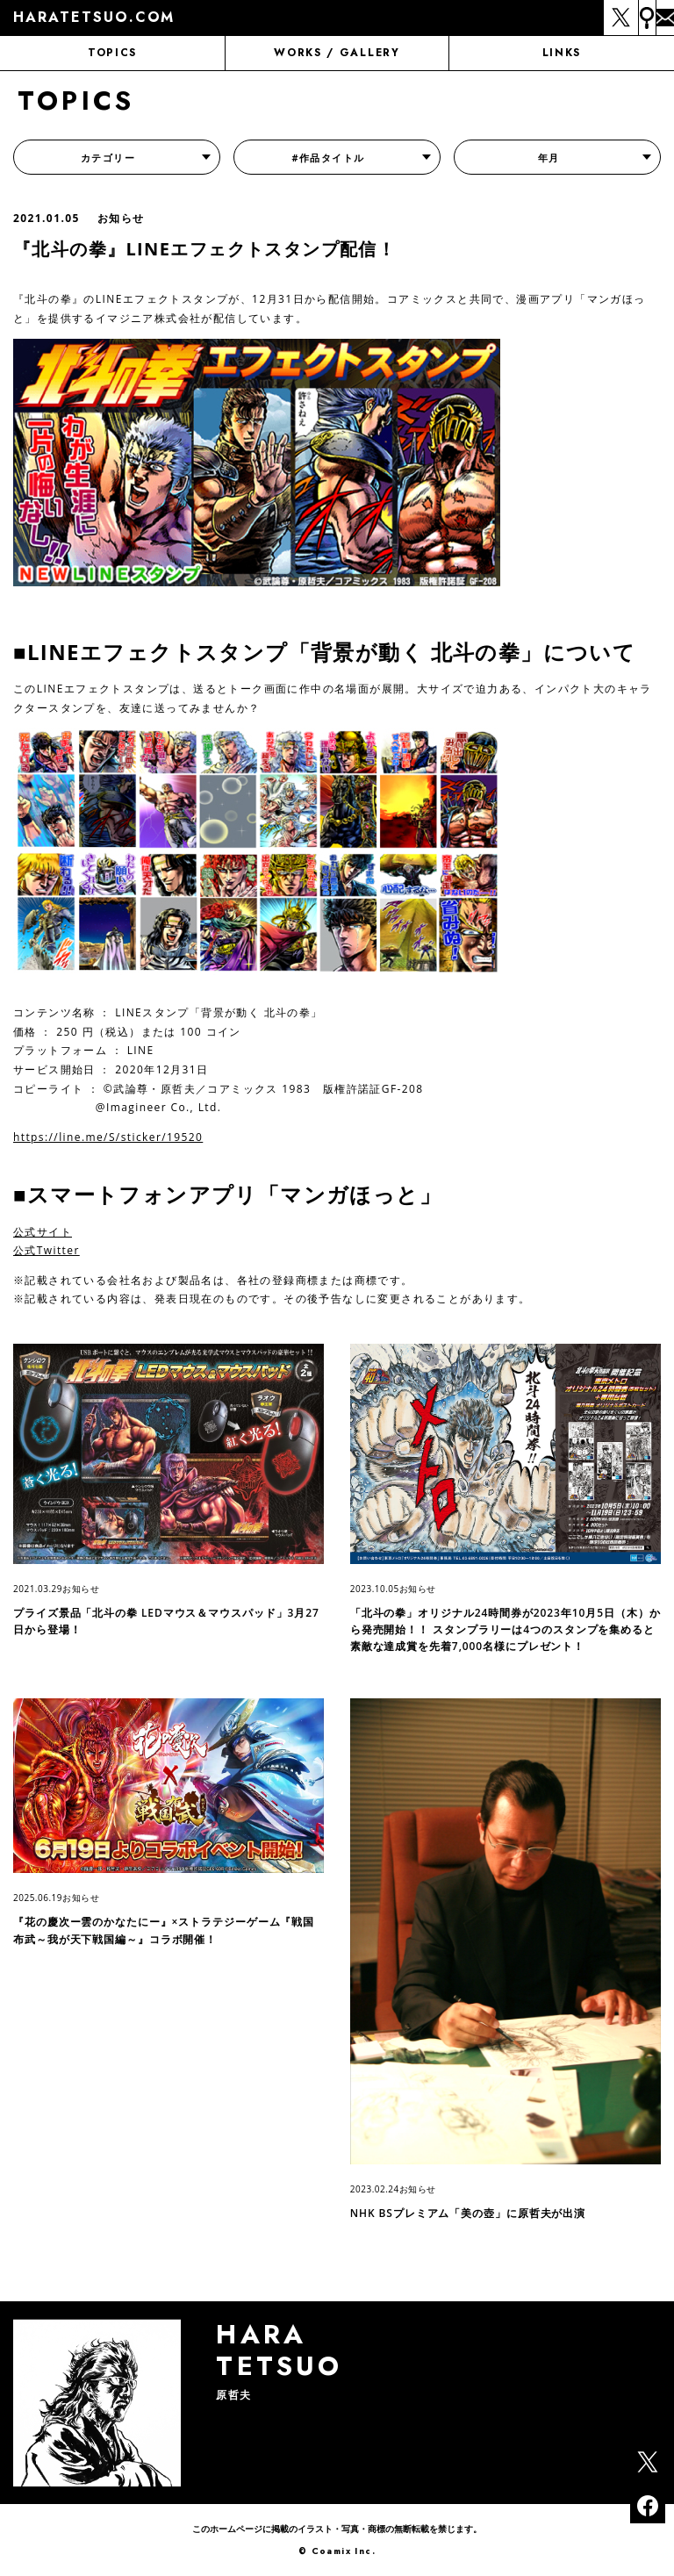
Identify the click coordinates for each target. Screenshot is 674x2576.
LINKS (561, 53)
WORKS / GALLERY (336, 53)
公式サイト (42, 1231)
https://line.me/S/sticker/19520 (108, 1137)
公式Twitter (46, 1250)
